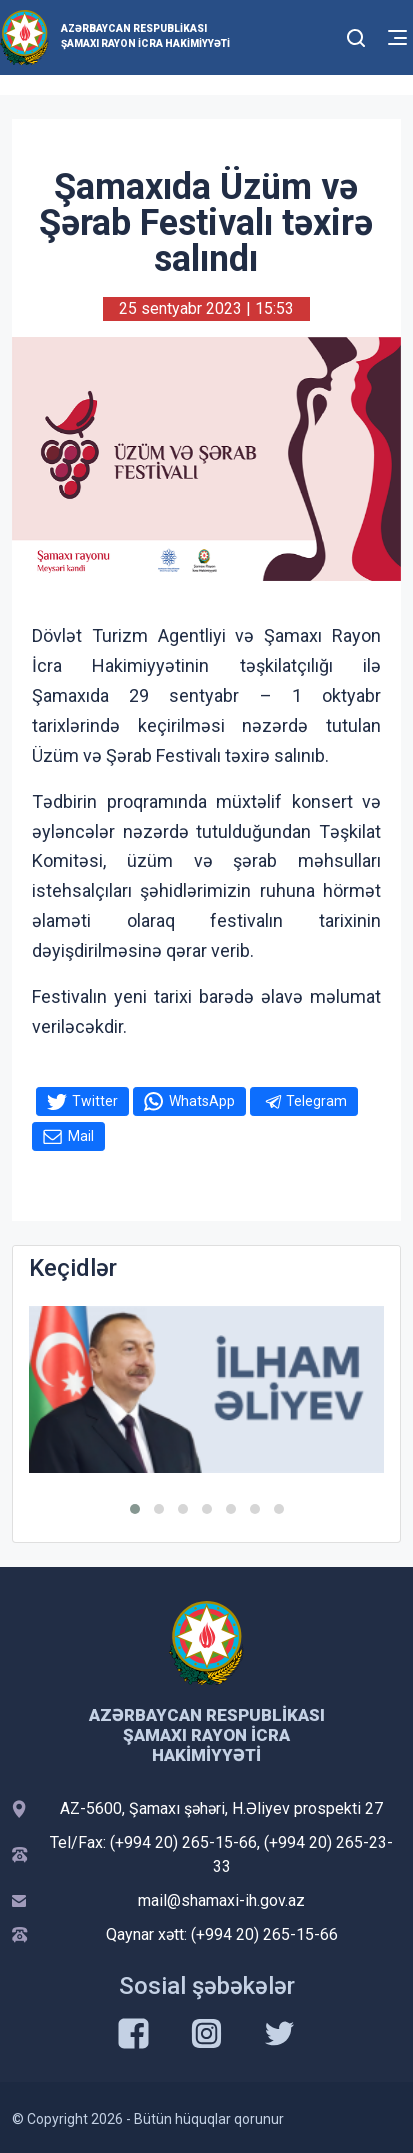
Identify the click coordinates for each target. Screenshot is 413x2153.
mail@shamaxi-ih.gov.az (221, 1900)
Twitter (95, 1101)
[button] (135, 1509)
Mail (81, 1136)
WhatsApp (202, 1101)
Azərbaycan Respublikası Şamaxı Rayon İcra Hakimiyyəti (145, 36)
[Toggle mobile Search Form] (357, 35)
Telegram (316, 1101)
